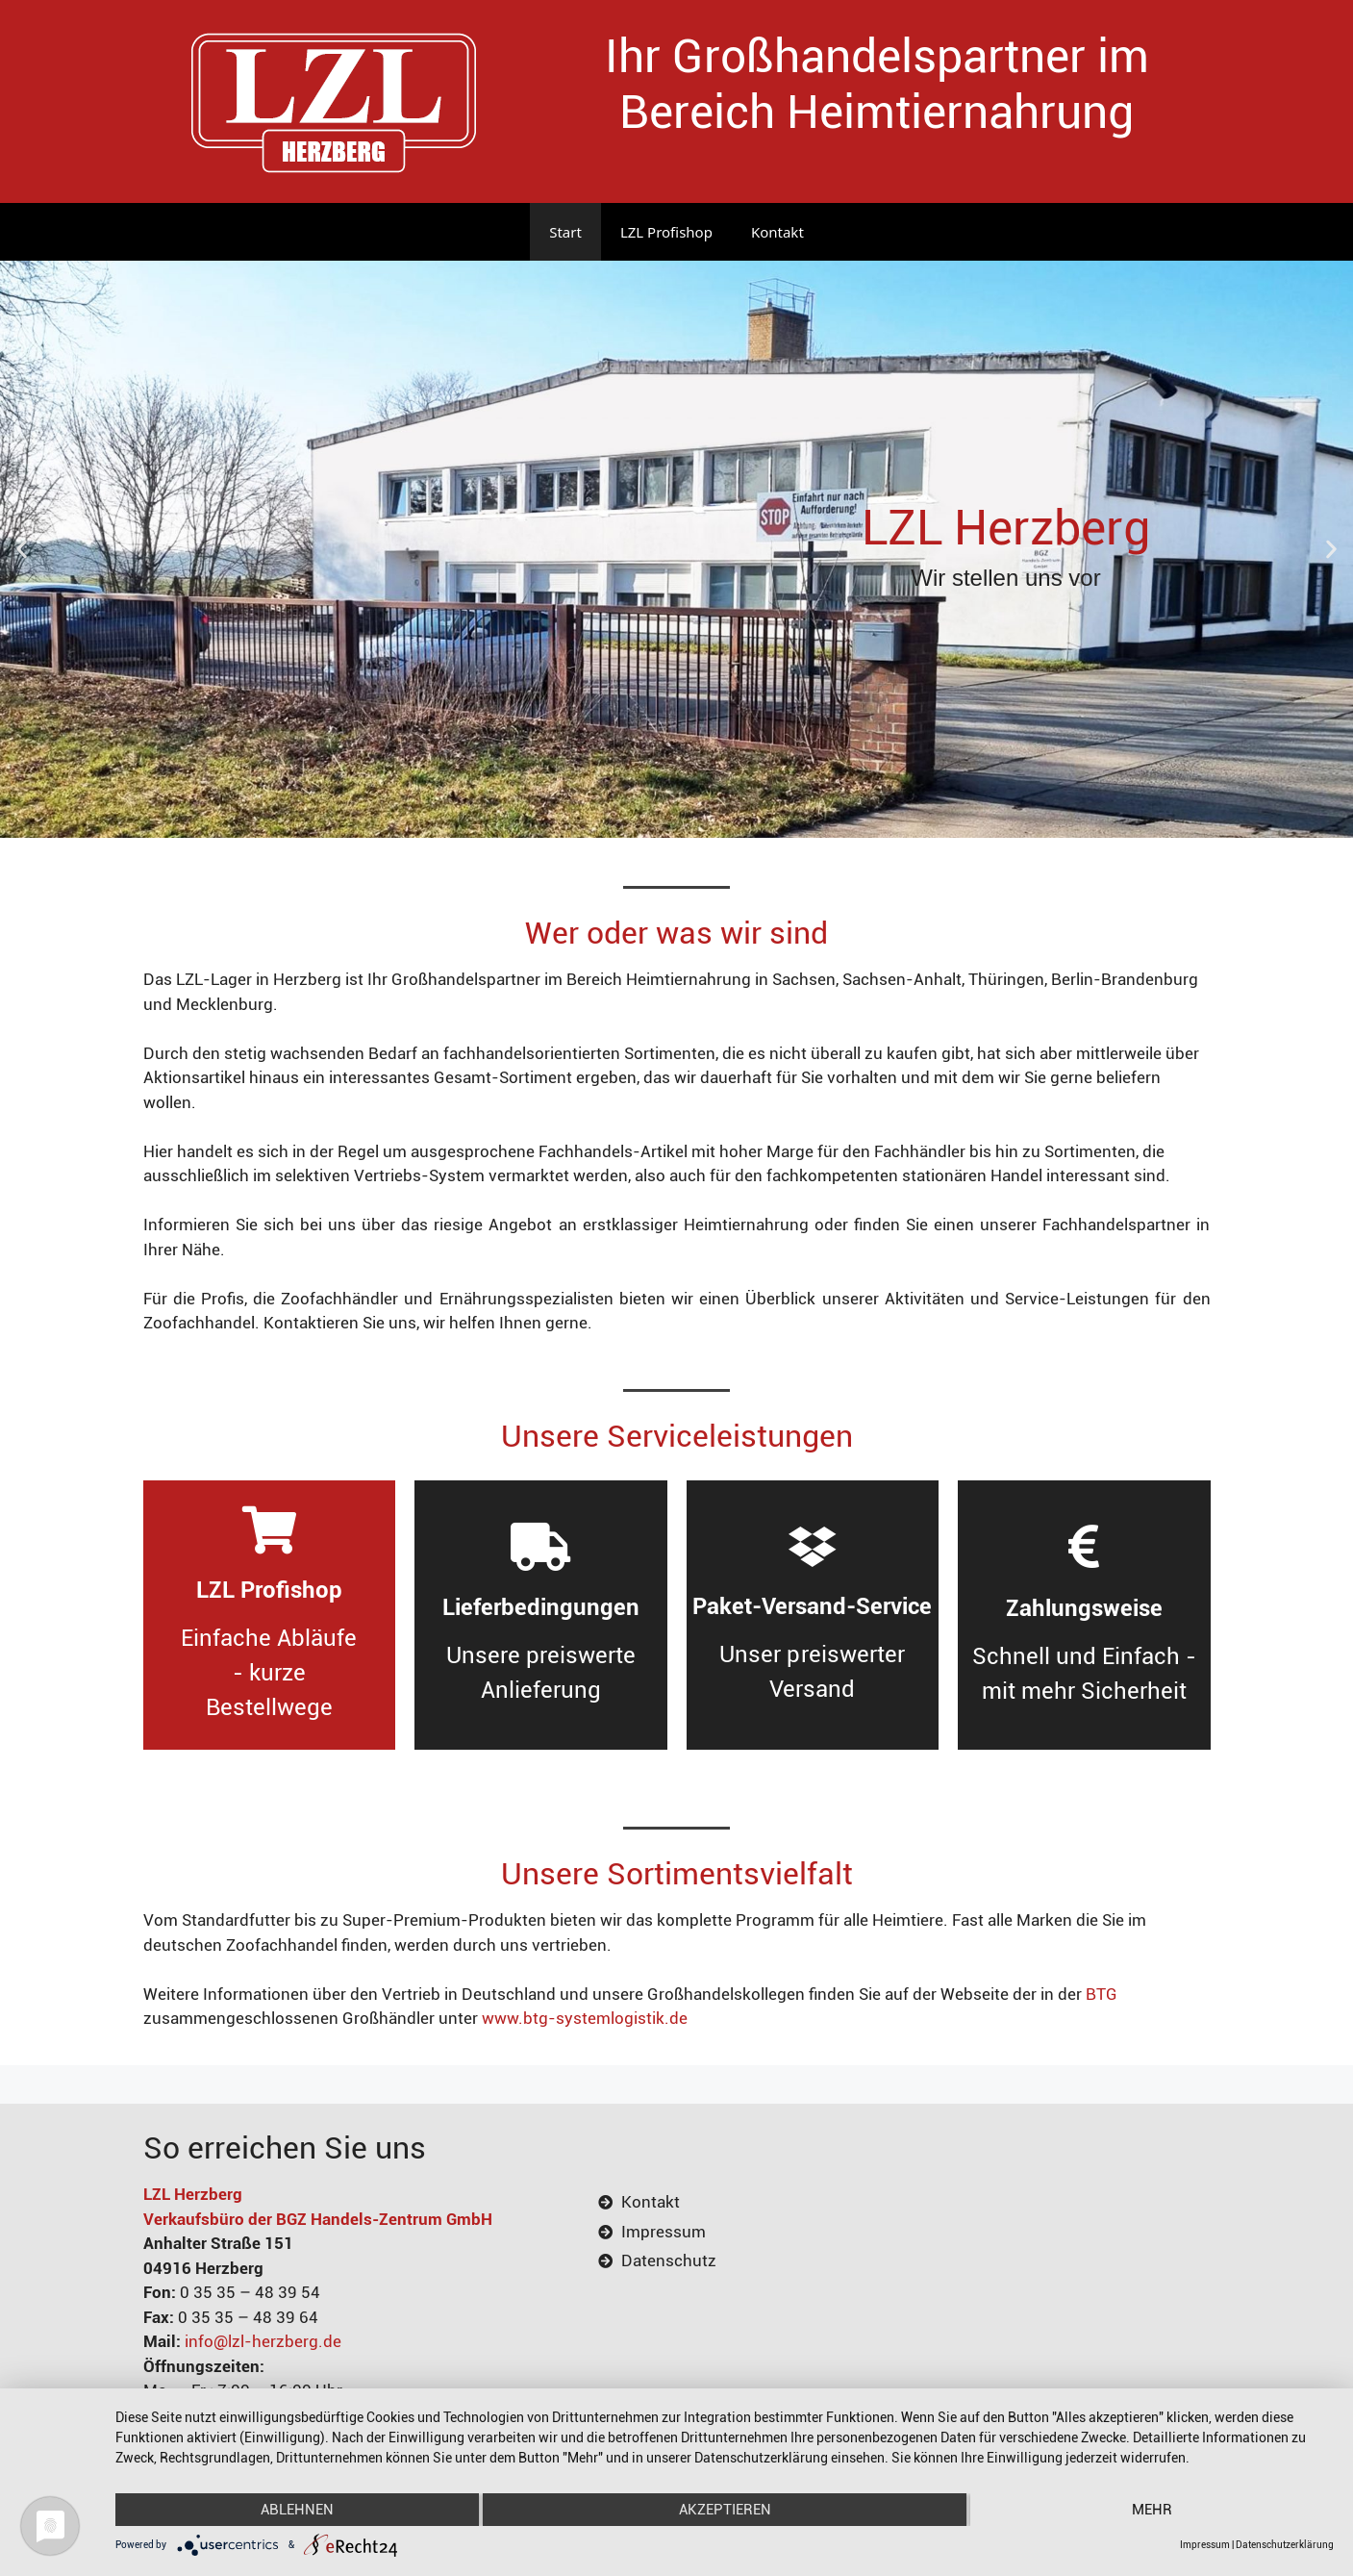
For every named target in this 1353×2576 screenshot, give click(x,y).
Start (565, 231)
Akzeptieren (725, 2509)
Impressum (1205, 2544)
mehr (1152, 2509)
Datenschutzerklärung (1285, 2544)
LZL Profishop (666, 231)
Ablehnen (297, 2509)
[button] (22, 550)
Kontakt (777, 231)
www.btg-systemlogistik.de (585, 2018)
